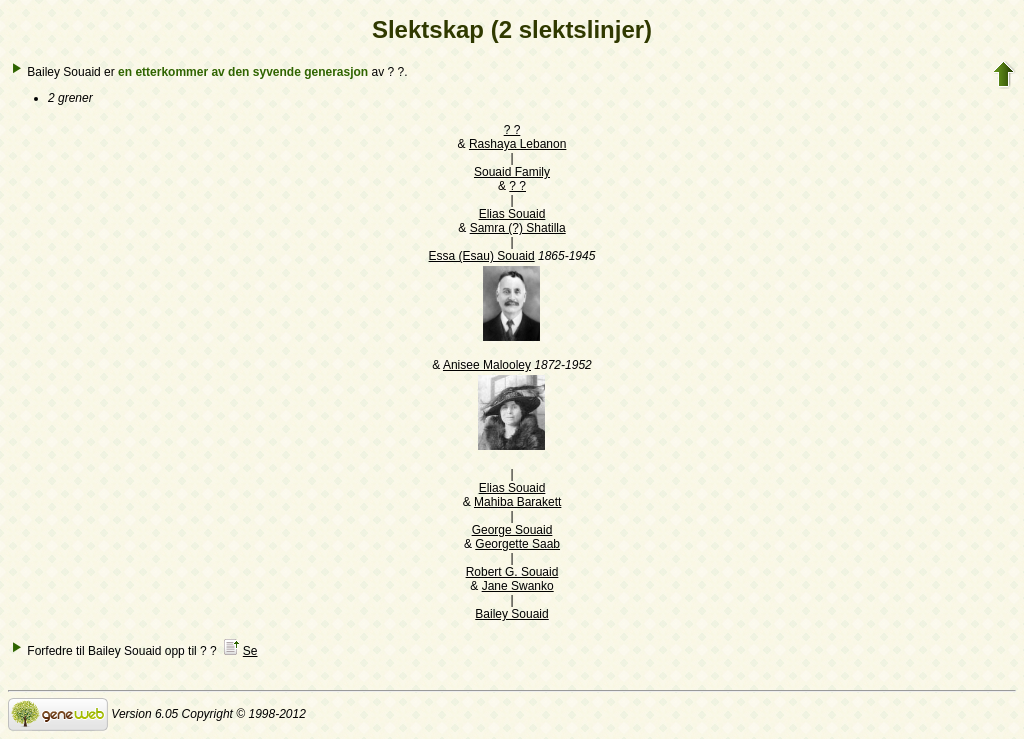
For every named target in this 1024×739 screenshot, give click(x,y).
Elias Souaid (512, 214)
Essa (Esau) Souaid (482, 256)
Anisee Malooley (487, 365)
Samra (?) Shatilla (518, 228)
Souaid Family (512, 172)
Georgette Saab (517, 544)
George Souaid (512, 530)
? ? (512, 130)
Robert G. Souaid (512, 572)
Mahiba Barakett (517, 502)
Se (250, 651)
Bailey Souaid (511, 614)
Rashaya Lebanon (517, 144)
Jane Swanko (518, 586)
